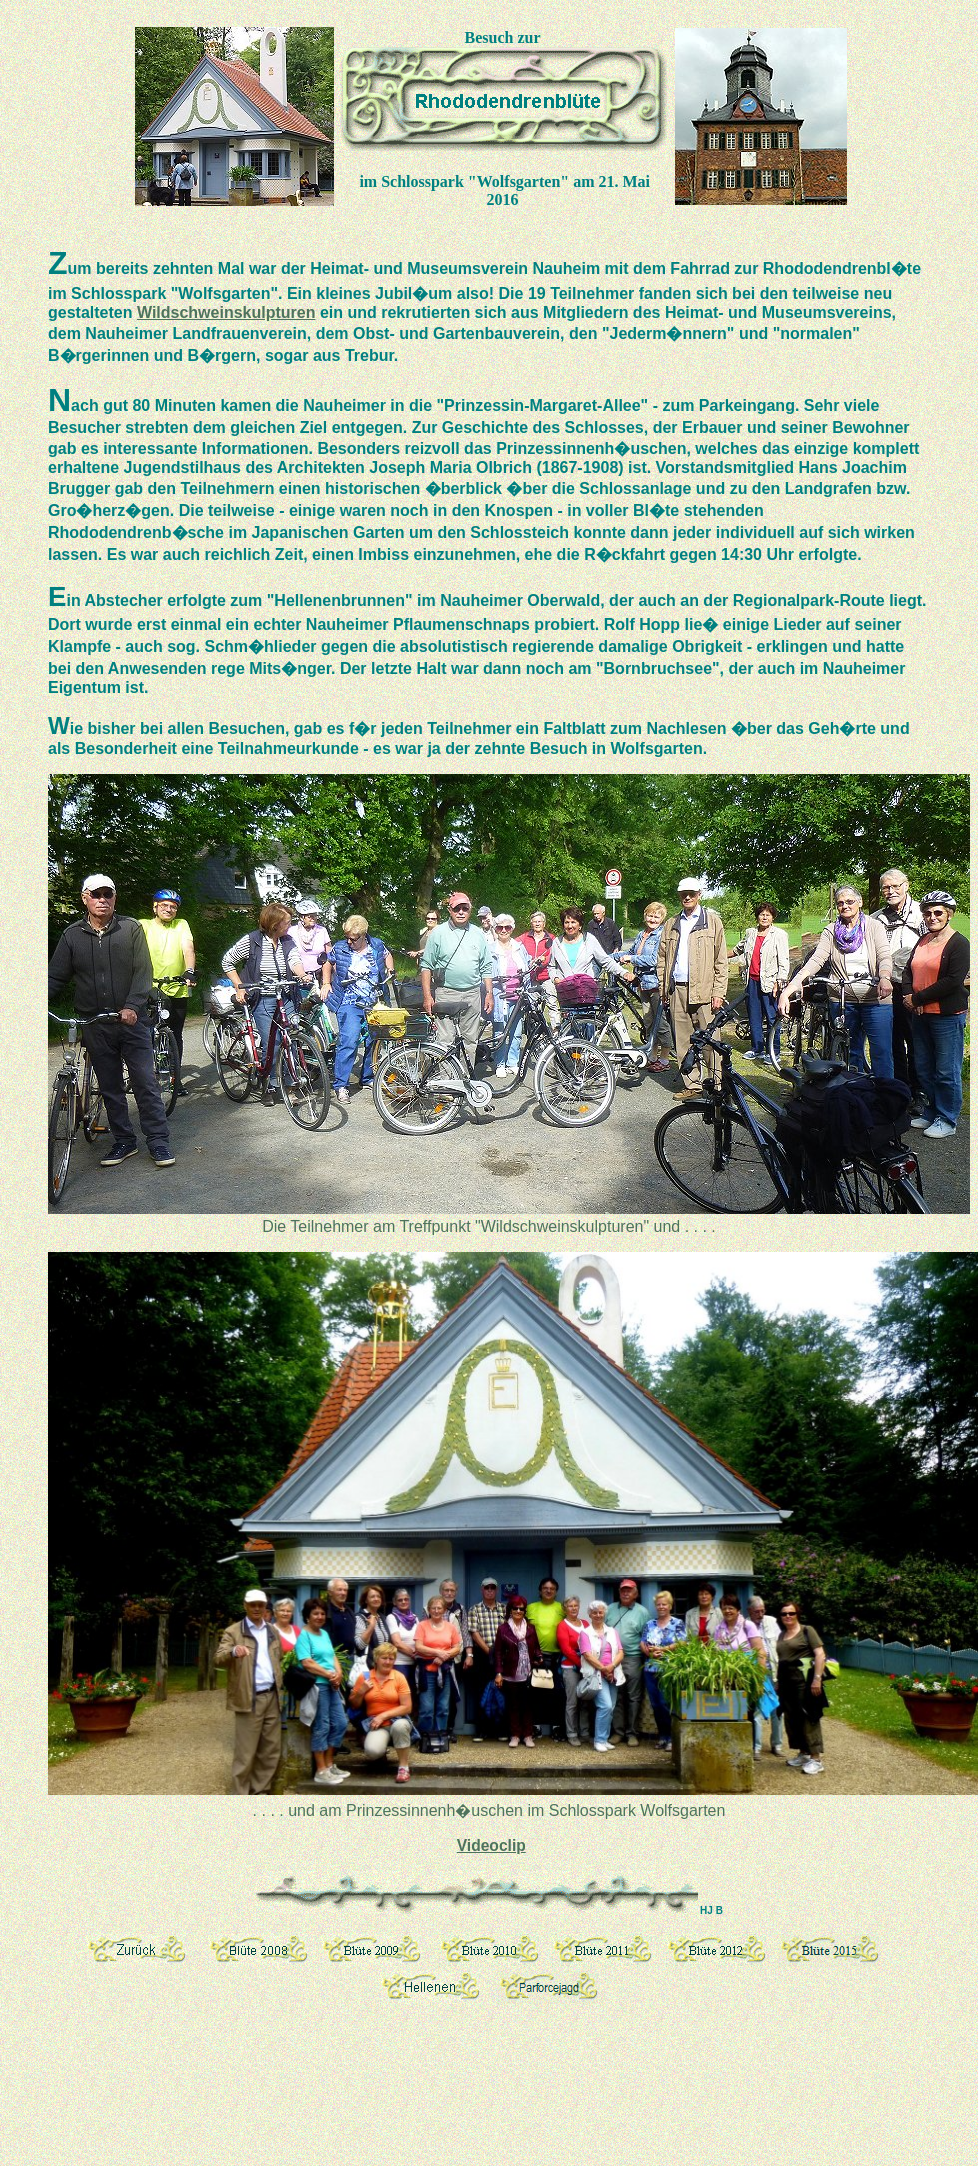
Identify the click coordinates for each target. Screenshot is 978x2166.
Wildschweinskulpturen (226, 312)
